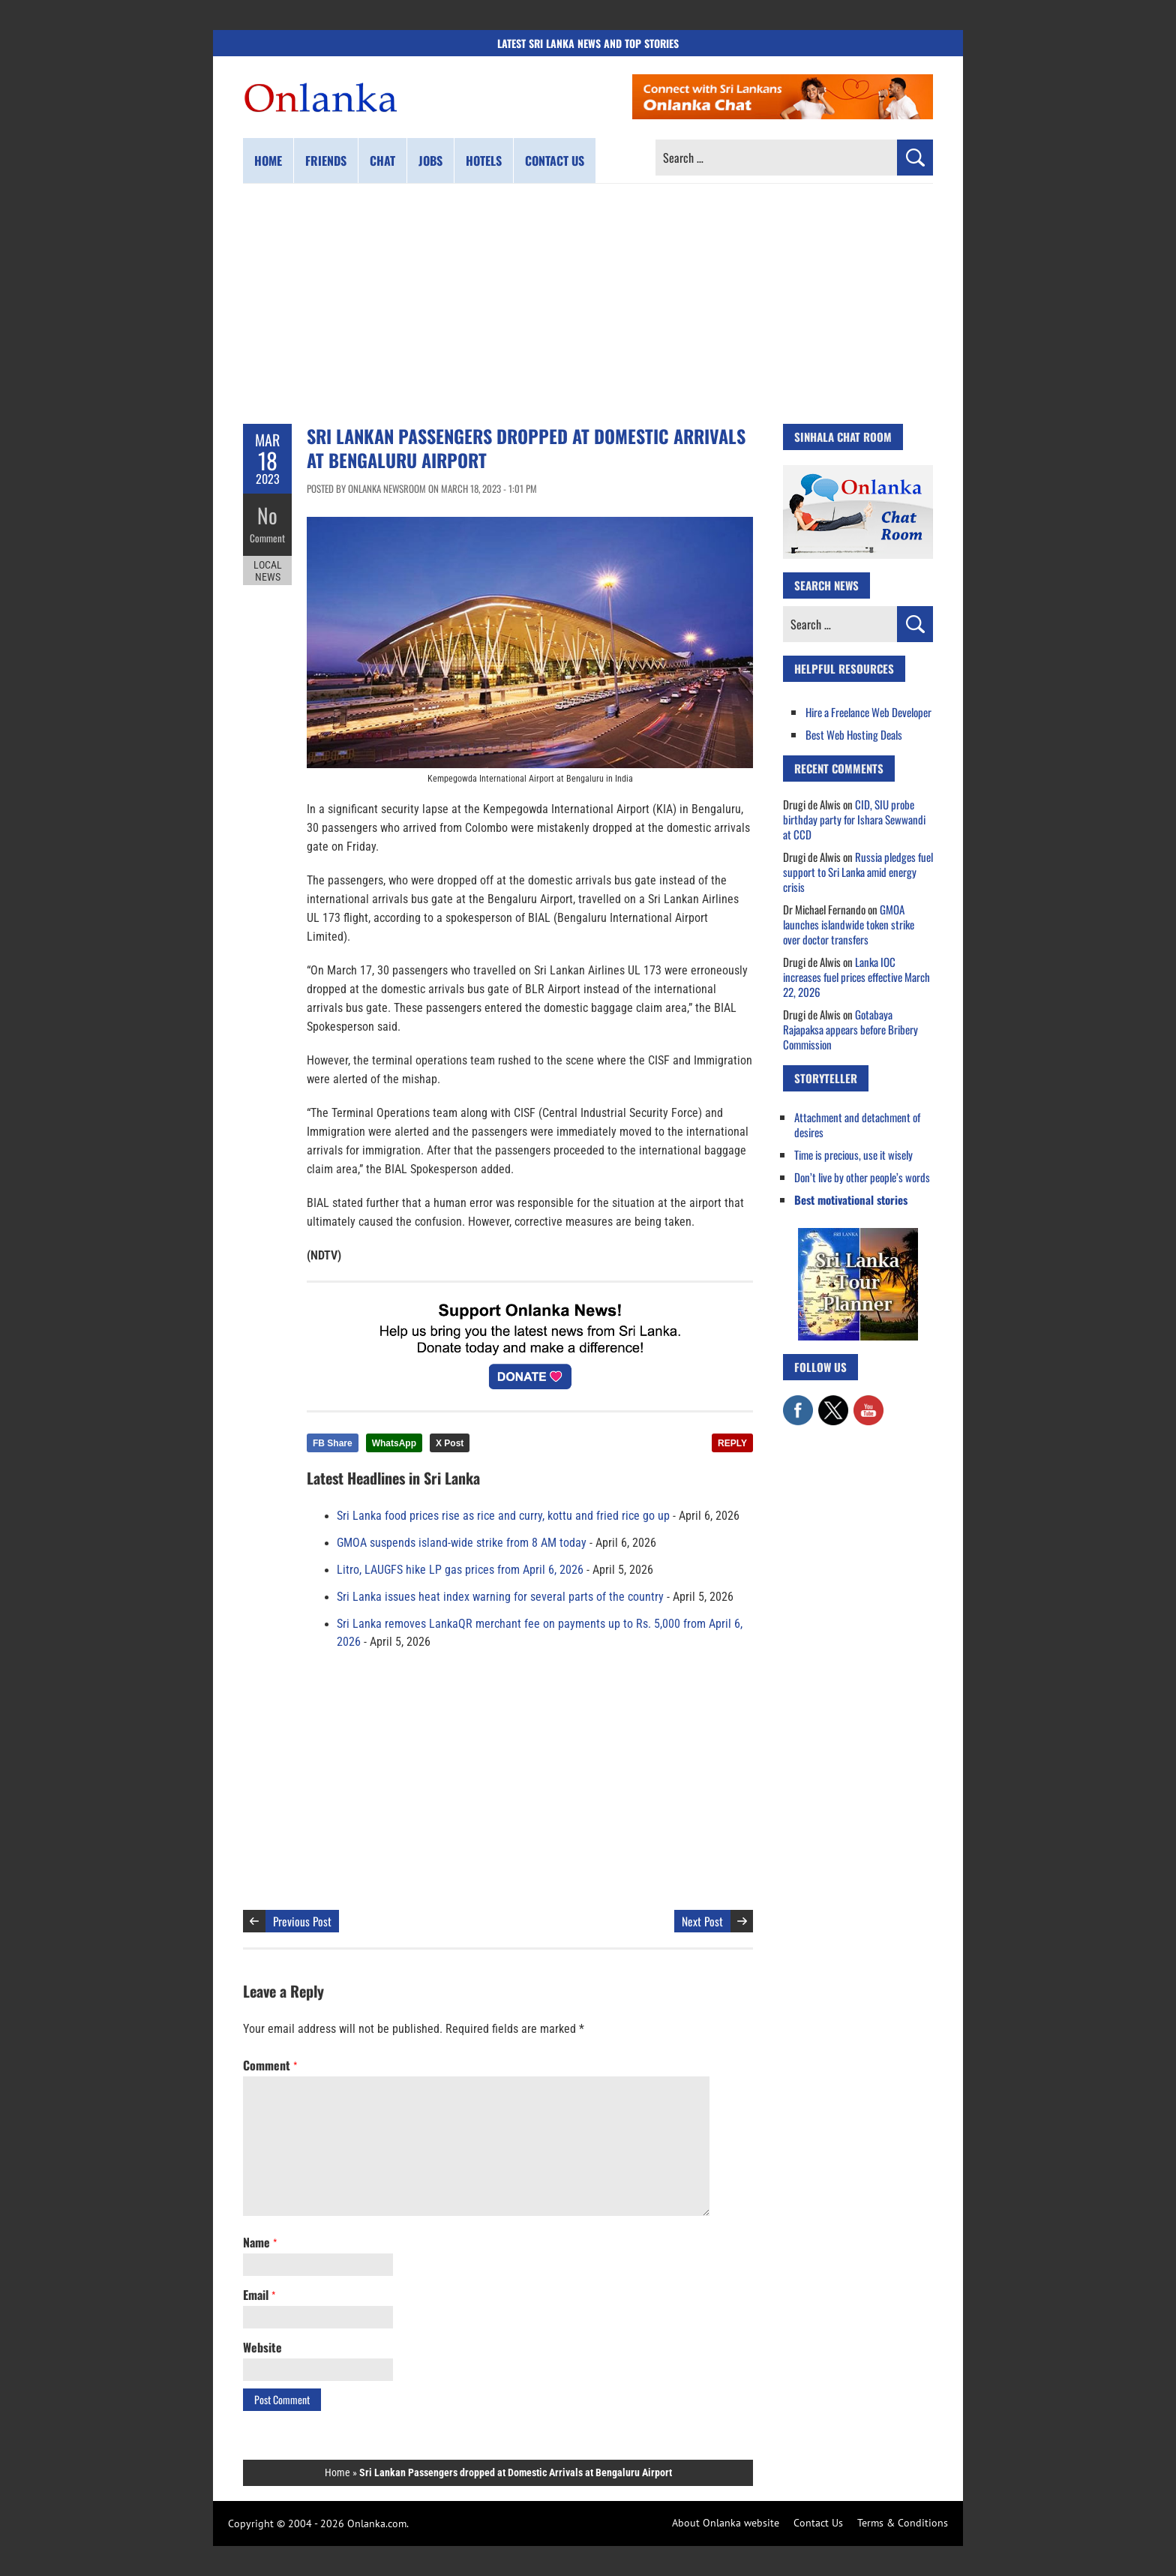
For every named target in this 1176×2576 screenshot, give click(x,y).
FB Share (332, 1443)
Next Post (702, 1921)
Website (262, 2347)
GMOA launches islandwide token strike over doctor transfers (848, 924)
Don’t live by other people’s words (862, 1177)
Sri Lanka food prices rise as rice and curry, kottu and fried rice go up (503, 1516)
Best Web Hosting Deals (854, 734)
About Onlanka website (725, 2522)
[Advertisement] (588, 304)
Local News (268, 569)
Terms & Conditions (902, 2522)
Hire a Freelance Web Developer (869, 712)
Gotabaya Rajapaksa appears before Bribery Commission (850, 1029)
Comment (267, 536)
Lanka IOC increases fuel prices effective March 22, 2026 (856, 976)
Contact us (554, 161)
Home (268, 161)
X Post (450, 1443)
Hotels (484, 161)
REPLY (732, 1443)
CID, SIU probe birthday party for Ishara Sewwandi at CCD (854, 819)
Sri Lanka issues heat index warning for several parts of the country (500, 1597)
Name (260, 2242)
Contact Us (818, 2522)
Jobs (430, 161)
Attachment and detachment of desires (857, 1124)
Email (259, 2295)
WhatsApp (394, 1443)
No (267, 514)
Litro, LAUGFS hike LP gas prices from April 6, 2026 (460, 1570)
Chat (382, 161)
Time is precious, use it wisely (853, 1154)
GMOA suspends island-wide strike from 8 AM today (461, 1543)
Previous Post (302, 1921)
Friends (325, 161)
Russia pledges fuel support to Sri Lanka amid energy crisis (858, 871)
